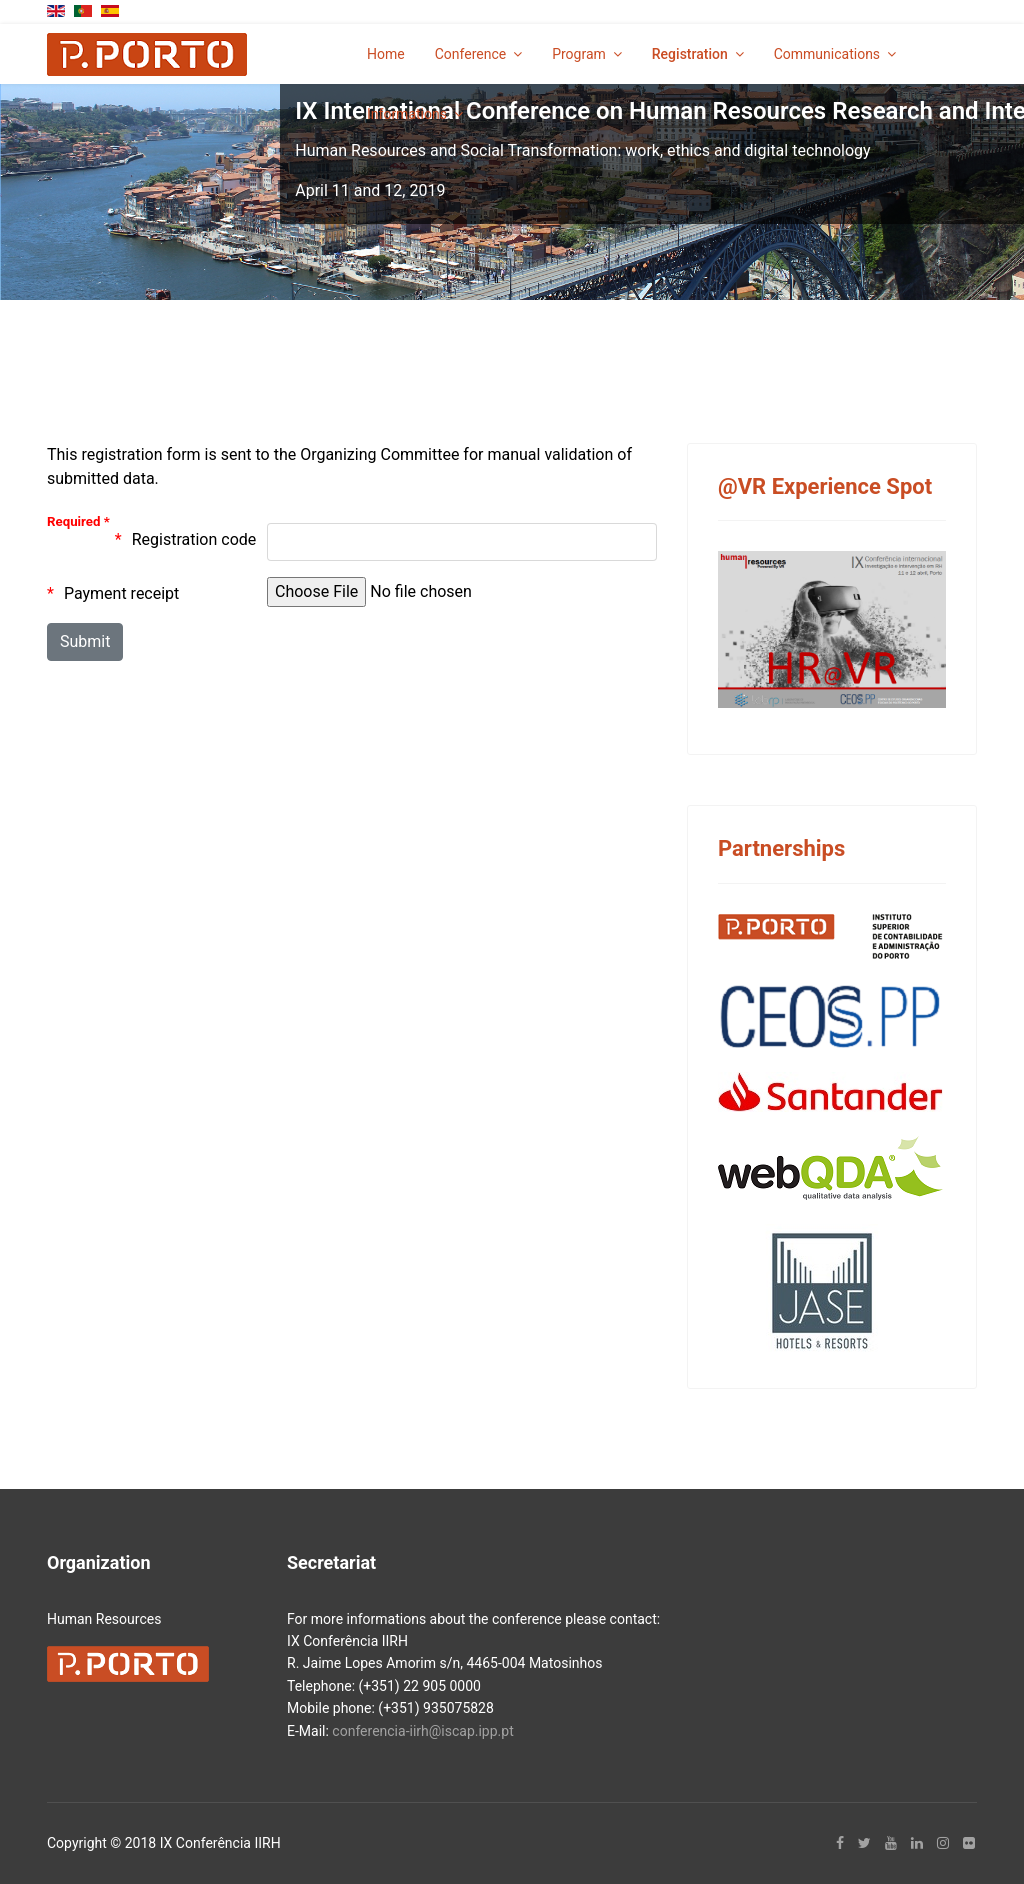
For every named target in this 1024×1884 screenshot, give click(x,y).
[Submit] (85, 642)
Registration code (194, 539)
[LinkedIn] (917, 1843)
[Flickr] (969, 1843)
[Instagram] (943, 1843)
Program (579, 54)
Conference (470, 54)
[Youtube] (891, 1843)
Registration (690, 54)
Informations (407, 114)
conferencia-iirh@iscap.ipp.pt (422, 1731)
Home (386, 54)
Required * (78, 521)
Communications (827, 54)
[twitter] (864, 1843)
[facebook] (840, 1843)
